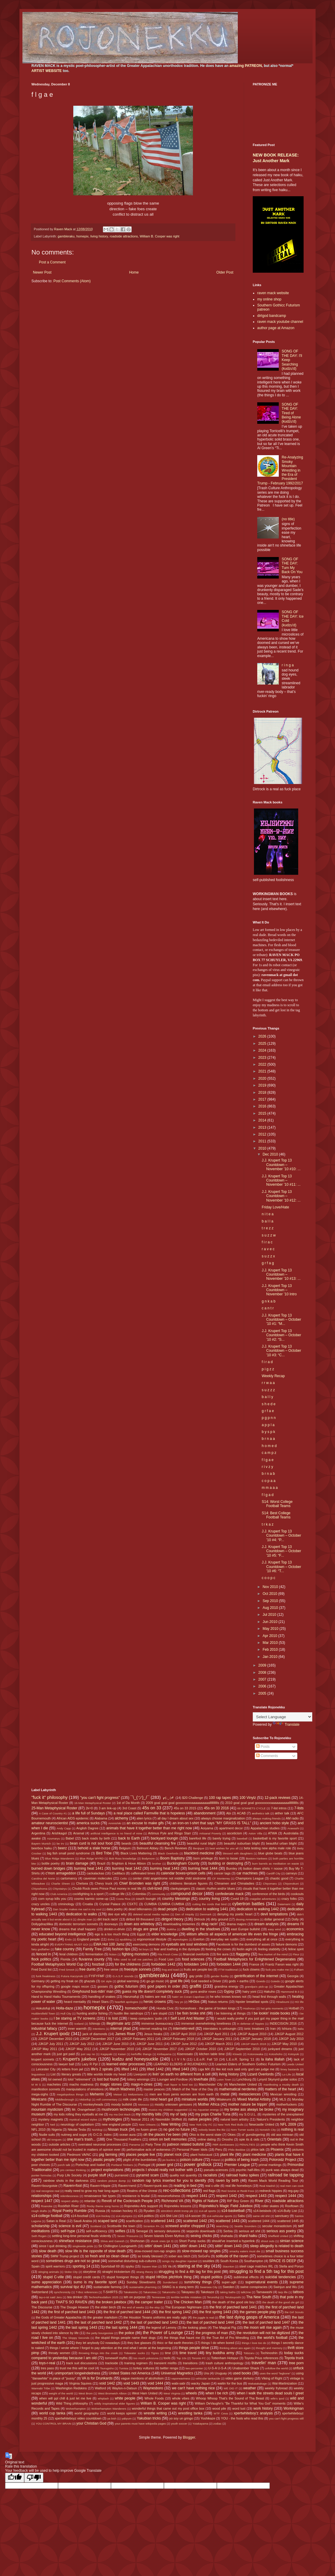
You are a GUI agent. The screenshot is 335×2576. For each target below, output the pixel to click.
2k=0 (89, 1808)
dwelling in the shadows (201, 1929)
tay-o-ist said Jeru (50, 2297)
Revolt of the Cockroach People (127, 2201)
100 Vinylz (247, 1798)
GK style (106, 1981)
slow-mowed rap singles (201, 2251)
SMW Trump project (65, 2256)
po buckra (168, 2159)
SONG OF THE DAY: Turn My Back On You (292, 565)
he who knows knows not (228, 1996)
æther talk (282, 1813)
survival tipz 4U (72, 2287)
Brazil (101, 1863)
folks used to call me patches (133, 1959)
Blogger (189, 2437)
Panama (134, 2144)
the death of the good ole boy (233, 2302)
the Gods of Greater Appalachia (59, 2317)
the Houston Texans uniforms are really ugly (155, 2317)
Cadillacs (118, 1873)
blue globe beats (270, 1853)
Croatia (88, 1904)
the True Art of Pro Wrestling (227, 2337)
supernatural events (261, 2282)
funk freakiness (45, 1976)
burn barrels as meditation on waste (275, 1863)
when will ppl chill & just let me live (65, 2398)
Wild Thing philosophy (72, 2403)
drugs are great (145, 1929)
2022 (262, 1064)
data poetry (114, 1909)
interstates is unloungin (219, 2028)
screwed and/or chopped (185, 2226)
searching (222, 2226)
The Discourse (41, 2307)
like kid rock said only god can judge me (245, 2069)
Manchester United (243, 2084)
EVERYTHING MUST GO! (71, 1944)
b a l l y (267, 1397)
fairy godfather (40, 1949)
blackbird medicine (199, 1853)
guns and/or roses (203, 1991)
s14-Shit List (169, 2216)
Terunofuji (213, 2297)
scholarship (40, 2226)
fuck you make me (277, 1969)
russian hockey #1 (124, 2211)
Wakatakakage (257, 2383)
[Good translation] (14, 2478)
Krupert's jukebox (79, 2059)
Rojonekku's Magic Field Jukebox (226, 2206)
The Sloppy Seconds (75, 2337)
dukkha (171, 1929)
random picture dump (111, 2180)
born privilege (203, 1858)
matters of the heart (280, 2089)
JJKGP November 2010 (116, 2049)
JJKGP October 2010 (200, 2049)
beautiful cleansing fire (158, 1843)
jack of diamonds (95, 2034)
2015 (262, 1113)
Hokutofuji (43, 2008)
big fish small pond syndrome (68, 1853)
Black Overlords (168, 1853)
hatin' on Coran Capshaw (188, 1996)
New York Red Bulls (230, 2124)
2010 (262, 1148)
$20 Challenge (192, 1797)
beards (126, 1843)
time (168, 2353)
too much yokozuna (146, 2358)
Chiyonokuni (291, 1883)
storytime (89, 2271)
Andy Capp (64, 1828)
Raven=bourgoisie (44, 2185)
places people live (140, 2154)
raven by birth (227, 2180)
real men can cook (292, 2185)
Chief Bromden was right (139, 1883)
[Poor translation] (33, 2478)
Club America (58, 1894)
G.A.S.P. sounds (122, 1976)
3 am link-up (107, 1808)
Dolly (295, 1919)
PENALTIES (247, 2144)
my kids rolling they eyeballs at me (78, 2114)
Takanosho (169, 2292)
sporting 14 (81, 2266)
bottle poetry (51, 1863)
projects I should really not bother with (162, 2170)
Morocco (143, 2104)
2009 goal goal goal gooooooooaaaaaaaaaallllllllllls (182, 1803)
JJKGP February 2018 (178, 2038)
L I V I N (178, 2059)
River (259, 2201)
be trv (60, 1843)
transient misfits (165, 2363)
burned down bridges (48, 1868)
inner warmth (77, 2028)
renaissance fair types (100, 2196)
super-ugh (229, 2282)
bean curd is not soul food (91, 1843)
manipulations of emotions (85, 2089)
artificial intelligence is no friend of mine (116, 1833)
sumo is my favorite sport (95, 2282)
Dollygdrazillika (42, 1924)
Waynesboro (153, 2388)
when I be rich (216, 2393)
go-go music (155, 1981)
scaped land (107, 2221)
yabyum (126, 2418)
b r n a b (268, 1474)
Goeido (260, 1981)
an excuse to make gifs (145, 1823)
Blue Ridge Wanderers (59, 1858)
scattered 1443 (228, 2221)
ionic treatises (254, 2028)
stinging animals (48, 2271)
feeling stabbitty (269, 1949)
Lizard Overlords (260, 2074)
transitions (190, 2363)
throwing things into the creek (98, 2353)
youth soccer (179, 2423)
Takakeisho (131, 2292)
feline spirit (296, 1949)
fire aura (223, 1954)
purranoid (122, 2175)
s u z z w (269, 1235)
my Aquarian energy (206, 2109)
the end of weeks (133, 2307)
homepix (82, 236)
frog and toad (170, 1969)
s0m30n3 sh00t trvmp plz (177, 2211)
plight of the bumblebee (139, 2159)
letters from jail (72, 2069)
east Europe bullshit (245, 1929)
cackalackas (95, 1873)
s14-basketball (232, 2211)
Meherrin (97, 2094)
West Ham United (144, 2393)
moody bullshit (121, 2104)
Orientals (274, 2139)
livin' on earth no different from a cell (182, 2074)
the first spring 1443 (215, 2312)
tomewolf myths (116, 2358)
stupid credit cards (86, 2277)
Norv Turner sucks (243, 2129)
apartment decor (231, 1828)
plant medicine (254, 2154)
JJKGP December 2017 (97, 2038)
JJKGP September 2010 (242, 2049)
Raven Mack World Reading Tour (273, 2180)
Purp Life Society (69, 2175)
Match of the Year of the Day (192, 2089)
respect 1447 (41, 2201)
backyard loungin (164, 1838)
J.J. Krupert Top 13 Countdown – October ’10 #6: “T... (281, 1566)
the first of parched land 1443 (71, 2312)
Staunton (228, 2266)
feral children (68, 1954)
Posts (262, 1747)
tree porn (296, 2363)
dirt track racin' (107, 1919)
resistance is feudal (136, 2196)
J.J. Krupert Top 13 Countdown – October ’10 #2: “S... (281, 1335)
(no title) (288, 519)
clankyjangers (180, 1888)
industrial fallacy (44, 2028)
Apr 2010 (270, 1636)
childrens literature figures (189, 1883)
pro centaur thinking (73, 2170)
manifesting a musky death (281, 2084)
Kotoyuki (293, 2054)
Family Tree (92, 1949)
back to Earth (129, 1838)
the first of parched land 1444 (126, 2312)
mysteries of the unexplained (283, 2114)
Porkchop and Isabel (90, 2165)
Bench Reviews (176, 1848)
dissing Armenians (247, 1919)
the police (126, 2333)
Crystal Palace (110, 1904)
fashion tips (121, 1949)
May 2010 (271, 1629)
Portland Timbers (122, 2165)
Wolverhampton (76, 2408)
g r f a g (268, 1263)
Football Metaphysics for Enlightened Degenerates (255, 1959)
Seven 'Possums (127, 2236)
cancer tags (222, 1873)
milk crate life (132, 2099)
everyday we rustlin (225, 1939)
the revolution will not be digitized (263, 2333)
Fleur (296, 1954)
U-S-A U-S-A (217, 2368)
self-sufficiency (96, 2231)
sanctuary (282, 2216)
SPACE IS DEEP (282, 2261)
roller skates (270, 2206)
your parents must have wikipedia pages (140, 2423)
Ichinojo (94, 2023)
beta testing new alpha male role (267, 1848)
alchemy (121, 1818)
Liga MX (204, 2069)
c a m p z (269, 1453)
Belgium (125, 1848)
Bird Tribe (104, 1853)
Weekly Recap (273, 1376)
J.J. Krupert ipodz (53, 2033)
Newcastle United (261, 2124)
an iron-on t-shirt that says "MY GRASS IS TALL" (212, 1823)
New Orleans (147, 2124)
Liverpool (140, 2074)
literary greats (71, 2074)
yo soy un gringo (181, 2418)
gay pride (196, 1976)
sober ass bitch (179, 2256)
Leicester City (46, 2069)
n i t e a (267, 1214)
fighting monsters (135, 1954)
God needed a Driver (206, 1981)
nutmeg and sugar (74, 2134)
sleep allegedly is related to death (277, 2246)
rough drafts (39, 2211)
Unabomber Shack (245, 2368)
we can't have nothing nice (193, 2388)
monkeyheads (93, 2104)
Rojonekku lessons (177, 2206)
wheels (191, 2393)
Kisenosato (185, 2054)
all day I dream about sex (175, 1818)
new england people (116, 2124)
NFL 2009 (288, 2124)
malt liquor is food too (178, 2084)
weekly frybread (276, 2388)
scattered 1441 (163, 2221)
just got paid (66, 2054)
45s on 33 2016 (216, 1808)
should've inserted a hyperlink (233, 2241)
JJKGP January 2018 (255, 2038)
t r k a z (267, 1524)
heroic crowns (155, 2002)
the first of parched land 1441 (233, 2307)
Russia (100, 2211)
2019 (262, 1085)
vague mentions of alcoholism (142, 2378)
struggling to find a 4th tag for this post (190, 2272)
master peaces (154, 2089)
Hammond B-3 (290, 1991)
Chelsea (82, 1883)
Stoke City (70, 2271)
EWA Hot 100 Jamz (108, 1944)
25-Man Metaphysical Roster (54, 1808)
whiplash (103, 2398)
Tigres (155, 2353)
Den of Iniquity (184, 1914)
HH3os (194, 2002)
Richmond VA (172, 2201)
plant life (227, 2154)
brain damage (77, 1863)
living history (99, 236)
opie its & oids (249, 2139)
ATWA (272, 1833)
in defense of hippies (250, 2023)
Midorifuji (85, 2099)
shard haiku (248, 2236)
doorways (111, 1924)
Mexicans (39, 2099)
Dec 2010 (271, 1154)
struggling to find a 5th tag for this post (266, 2271)
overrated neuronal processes (99, 2144)
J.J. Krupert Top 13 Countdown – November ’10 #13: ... (281, 1274)
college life (117, 1894)
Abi (228, 1813)
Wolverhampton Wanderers (108, 2408)
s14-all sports (207, 2211)
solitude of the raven (232, 2256)
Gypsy (229, 1991)
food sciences (193, 1959)
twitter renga (169, 2368)
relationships (41, 2196)
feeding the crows (218, 1949)
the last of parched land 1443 (154, 2322)
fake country (64, 1949)
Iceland (78, 2023)
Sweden (228, 2287)
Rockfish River (68, 2206)
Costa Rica (123, 1898)
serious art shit (249, 2231)
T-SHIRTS (110, 2292)
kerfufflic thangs (141, 2054)
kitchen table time (212, 2054)
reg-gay (293, 2191)
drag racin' (209, 1924)
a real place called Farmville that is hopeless (149, 1813)
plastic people (104, 2160)
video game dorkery (239, 2378)
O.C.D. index (102, 2134)
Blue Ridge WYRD (91, 1858)
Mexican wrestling (283, 2094)
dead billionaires (140, 1909)
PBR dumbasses (223, 2144)
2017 (262, 1099)
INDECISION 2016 (283, 2023)
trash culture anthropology (225, 2363)
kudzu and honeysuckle (135, 2059)
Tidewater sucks (134, 2353)
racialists (210, 2175)
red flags (209, 2191)
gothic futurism (126, 1986)
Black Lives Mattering (136, 1853)
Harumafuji (131, 1996)
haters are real (155, 1996)
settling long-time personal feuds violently (81, 2236)
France (254, 1964)
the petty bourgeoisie (99, 2333)
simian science (292, 2241)
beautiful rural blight (201, 1843)
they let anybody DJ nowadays (98, 2343)
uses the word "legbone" (275, 2373)
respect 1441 (196, 2196)
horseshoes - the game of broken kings (207, 2008)
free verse (111, 1969)
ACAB (241, 1813)
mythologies (112, 2119)
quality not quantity (183, 2175)
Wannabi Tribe (40, 2388)
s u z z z (268, 1390)
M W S (36, 2084)
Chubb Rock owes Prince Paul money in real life (106, 1888)
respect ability (70, 2201)
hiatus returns (218, 2001)
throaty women (59, 2353)
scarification (134, 2221)
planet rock (173, 2154)
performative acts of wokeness (148, 2149)
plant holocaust (201, 2154)
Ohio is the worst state (205, 2134)
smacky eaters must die (244, 2251)
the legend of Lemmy (161, 2327)
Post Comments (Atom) (72, 281)
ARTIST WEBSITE (46, 71)
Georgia (293, 1976)
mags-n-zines (142, 2084)
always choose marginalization (223, 1818)
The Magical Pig (224, 2327)
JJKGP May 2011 (44, 2049)
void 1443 (131, 2383)
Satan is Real (56, 2221)
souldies (208, 2261)
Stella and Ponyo (291, 2266)
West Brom (85, 2393)
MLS (282, 2099)
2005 (262, 1693)
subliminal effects (246, 2277)
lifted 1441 (129, 2069)
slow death (47, 2251)
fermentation (94, 1954)
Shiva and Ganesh (112, 2241)
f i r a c (267, 1242)
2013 (262, 1127)
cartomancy (68, 1878)
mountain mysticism (47, 2109)
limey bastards (290, 2069)
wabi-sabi (178, 2383)
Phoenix (277, 2149)
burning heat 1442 (126, 1868)
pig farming (108, 2154)
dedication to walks (81, 1914)
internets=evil (183, 2028)
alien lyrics (144, 1818)
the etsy (155, 2307)
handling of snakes (101, 1996)
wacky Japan (200, 2383)
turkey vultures (143, 2368)
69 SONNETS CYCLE (251, 1808)
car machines (247, 1873)
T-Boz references (87, 2292)
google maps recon (75, 1986)
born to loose (228, 1858)
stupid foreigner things (122, 2277)
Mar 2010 (271, 1643)
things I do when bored (217, 2343)
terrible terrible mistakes (186, 2297)
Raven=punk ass (156, 2185)
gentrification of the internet (256, 1976)
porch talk (64, 2165)
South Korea (229, 2261)
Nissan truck (117, 2129)
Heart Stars (100, 2001)
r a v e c (268, 1249)
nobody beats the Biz (212, 2129)
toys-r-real (47, 2363)
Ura (206, 2373)
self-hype (68, 2231)
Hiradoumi (283, 2001)
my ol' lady (178, 2114)
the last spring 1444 (122, 2327)
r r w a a (268, 1383)
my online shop (269, 299)
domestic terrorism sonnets (78, 1924)
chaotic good (279, 1878)
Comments (267, 1756)
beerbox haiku (41, 1848)
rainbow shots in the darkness (66, 2180)
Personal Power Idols (192, 2149)
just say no (88, 2054)
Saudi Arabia (83, 2221)
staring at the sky (193, 2266)
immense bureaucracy (157, 2023)
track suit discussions (81, 2363)
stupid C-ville (53, 2277)
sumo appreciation (46, 2282)
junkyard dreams (280, 2049)
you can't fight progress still (286, 2418)
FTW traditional (228, 1969)
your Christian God (91, 2423)
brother (156, 1863)
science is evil (70, 2226)
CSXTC (132, 1904)
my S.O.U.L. (248, 2114)
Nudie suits (47, 2134)
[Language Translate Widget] (282, 1717)
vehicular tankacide (208, 2378)
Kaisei (122, 2054)
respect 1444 (285, 2196)
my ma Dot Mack (119, 2114)
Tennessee (158, 2297)
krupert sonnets (42, 2059)
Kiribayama (164, 2054)
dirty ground (219, 1919)
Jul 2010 (270, 1615)
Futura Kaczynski (72, 1976)
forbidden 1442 (163, 1964)
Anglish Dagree (87, 1828)
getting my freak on (64, 1981)
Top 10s (181, 2358)
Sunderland (170, 2282)
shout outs (267, 2241)
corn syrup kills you (52, 1898)
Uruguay (221, 2373)
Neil (52, 2124)
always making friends (266, 1818)
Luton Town (224, 2079)
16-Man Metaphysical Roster (92, 1803)
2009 (262, 1665)
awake (36, 1838)
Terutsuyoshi (233, 2297)
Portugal (144, 2165)
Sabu (241, 2216)
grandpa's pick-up (256, 1986)
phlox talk (258, 2149)
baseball (242, 1838)
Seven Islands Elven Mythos (164, 2236)
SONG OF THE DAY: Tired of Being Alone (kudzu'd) (291, 413)
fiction (113, 1954)
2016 (262, 1106)
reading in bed (184, 2186)
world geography (86, 2413)
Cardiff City (273, 1873)
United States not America (129, 2373)
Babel (70, 1838)
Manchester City (211, 2084)
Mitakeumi (224, 2099)
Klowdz (237, 2054)
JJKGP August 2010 (252, 2034)
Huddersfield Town (43, 2013)
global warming (128, 1981)
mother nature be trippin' (248, 2104)
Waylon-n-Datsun (124, 2388)
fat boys (144, 1949)
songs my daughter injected (179, 2261)
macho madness (81, 2084)
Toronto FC (199, 2358)
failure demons (286, 1944)
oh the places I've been (161, 2134)
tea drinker (75, 2297)
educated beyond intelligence (62, 1934)
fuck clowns (251, 1969)
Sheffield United (278, 2236)
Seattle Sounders (245, 2226)
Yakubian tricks (149, 2418)
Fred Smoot (66, 1969)
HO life (299, 2001)
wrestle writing (155, 2413)
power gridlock (197, 2164)
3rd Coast (129, 1808)
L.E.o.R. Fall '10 (206, 2059)
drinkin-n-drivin (114, 1929)
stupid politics (212, 2277)
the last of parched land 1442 (98, 2322)
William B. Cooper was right (159, 236)
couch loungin (146, 1898)
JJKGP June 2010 (115, 2044)
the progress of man (212, 2333)
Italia (301, 2028)
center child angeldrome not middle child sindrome (169, 1878)
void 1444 (155, 2383)
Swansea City (208, 2287)
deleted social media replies (151, 1914)
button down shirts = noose (263, 1868)
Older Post (224, 272)
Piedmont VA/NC (79, 2154)
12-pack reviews (277, 1798)
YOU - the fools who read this (242, 2418)
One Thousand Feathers (123, 2139)
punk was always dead (282, 2170)
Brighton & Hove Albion (129, 1863)
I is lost (112, 2018)
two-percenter (194, 2368)
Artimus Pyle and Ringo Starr (169, 1833)
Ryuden (149, 2211)
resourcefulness (169, 2196)
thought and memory (269, 2348)
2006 (262, 1686)
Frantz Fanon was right (282, 1964)
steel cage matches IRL (256, 2266)
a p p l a (268, 1425)
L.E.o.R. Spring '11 (240, 2059)
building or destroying (225, 1863)
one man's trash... (81, 2139)
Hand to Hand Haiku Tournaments (55, 1996)
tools (167, 2358)
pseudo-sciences (216, 2170)
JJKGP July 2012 (82, 2044)
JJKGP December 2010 (55, 2038)
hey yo (178, 2001)
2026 (262, 1036)
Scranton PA (151, 2226)
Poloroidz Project (282, 2160)
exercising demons (146, 1944)
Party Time (153, 2144)
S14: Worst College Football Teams (277, 1504)
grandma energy (226, 1986)
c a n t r (268, 1308)
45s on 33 (151, 1807)
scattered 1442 (195, 2221)
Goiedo (275, 1981)
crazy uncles (40, 1904)
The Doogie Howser (74, 2307)
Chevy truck (103, 1883)
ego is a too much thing (112, 1934)
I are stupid (159, 2013)
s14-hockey (103, 2216)
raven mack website (273, 293)
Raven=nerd (127, 2185)
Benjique (198, 1848)
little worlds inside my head (106, 2074)
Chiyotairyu (60, 1888)
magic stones (111, 2084)
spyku (130, 2266)
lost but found (108, 2079)
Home (134, 272)
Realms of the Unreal (142, 2191)
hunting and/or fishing (92, 2013)
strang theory (144, 2271)
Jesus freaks (153, 2034)
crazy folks (289, 1898)
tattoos (298, 2292)
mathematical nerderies (238, 2089)
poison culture (191, 2160)
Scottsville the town (121, 2226)
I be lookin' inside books (271, 2013)
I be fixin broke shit (190, 2013)
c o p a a (268, 1481)
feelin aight (244, 1949)
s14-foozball (79, 2216)
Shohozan (137, 2241)
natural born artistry (234, 2119)
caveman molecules (97, 1878)
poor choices (40, 2165)
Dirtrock (199, 1919)
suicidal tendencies (280, 2277)
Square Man (149, 2266)
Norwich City (268, 2129)
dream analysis (266, 1924)
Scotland (95, 2226)
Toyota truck (294, 2358)
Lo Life (286, 2074)
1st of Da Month (128, 1803)
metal (224, 2094)
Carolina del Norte (43, 1878)
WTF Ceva (221, 2413)
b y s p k (268, 1432)
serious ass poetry (281, 2231)
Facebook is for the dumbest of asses (243, 1944)
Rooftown (292, 2206)
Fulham (299, 1969)
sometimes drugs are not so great (73, 2261)
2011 (262, 1141)
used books (242, 2373)
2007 (262, 1679)
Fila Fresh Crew (168, 1954)
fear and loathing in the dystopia (177, 1949)
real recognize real (47, 2191)
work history (263, 2408)
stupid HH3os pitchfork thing (168, 2277)
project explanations (107, 2170)
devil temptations (274, 1914)
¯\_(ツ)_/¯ (140, 1797)
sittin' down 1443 (228, 2246)
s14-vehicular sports (219, 2216)
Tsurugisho (107, 2368)
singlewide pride (82, 2246)
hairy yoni (249, 1991)
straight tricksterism (116, 2271)
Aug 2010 (271, 1608)
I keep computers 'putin (145, 2018)
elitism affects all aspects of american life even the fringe (232, 1934)
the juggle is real (203, 2317)
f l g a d (267, 1495)
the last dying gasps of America (249, 2317)
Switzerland (39, 2292)
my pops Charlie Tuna (212, 2114)
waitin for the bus (229, 2383)
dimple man (84, 1919)
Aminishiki (114, 1823)
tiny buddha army (220, 2353)
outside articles (60, 2144)
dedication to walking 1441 (207, 1909)
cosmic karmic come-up (91, 1898)
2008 (262, 1672)
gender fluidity (220, 1976)
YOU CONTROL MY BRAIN (53, 2423)
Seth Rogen (39, 2236)
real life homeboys (238, 2185)
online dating (206, 2139)
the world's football (272, 2338)
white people (125, 2398)
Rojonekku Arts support (141, 2206)
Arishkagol (59, 1833)
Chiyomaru (270, 1883)
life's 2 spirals (102, 2069)
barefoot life (197, 1838)
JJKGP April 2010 (183, 2034)
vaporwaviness (180, 2378)
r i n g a (288, 665)
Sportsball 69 (110, 2266)
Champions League (249, 1878)
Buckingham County (183, 1863)
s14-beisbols (262, 2211)
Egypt (141, 1934)
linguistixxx (38, 2074)
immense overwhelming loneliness (206, 2023)
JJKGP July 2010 (291, 2038)
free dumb (87, 1969)
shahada (226, 2236)
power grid (164, 2165)
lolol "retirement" (80, 2079)
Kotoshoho (276, 2054)
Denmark (205, 1914)
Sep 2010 (271, 1601)
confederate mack (229, 1894)
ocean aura (127, 2134)
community (158, 1894)
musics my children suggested (168, 2109)
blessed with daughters (238, 1853)
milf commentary (107, 2099)
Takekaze (207, 2292)
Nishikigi (97, 2129)
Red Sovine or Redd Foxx (237, 2191)
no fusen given (146, 2129)
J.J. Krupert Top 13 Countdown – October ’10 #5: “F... (281, 1551)
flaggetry (243, 1954)
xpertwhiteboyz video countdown (78, 2418)
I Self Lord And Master (186, 2018)
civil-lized (154, 1888)
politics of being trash (242, 2160)
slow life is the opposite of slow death (95, 2251)
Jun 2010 (270, 1622)
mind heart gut (161, 2099)
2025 (262, 1043)
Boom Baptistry (172, 1858)
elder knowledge (164, 1934)
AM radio (292, 1818)
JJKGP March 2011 (219, 2044)
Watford (100, 2388)
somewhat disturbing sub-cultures (132, 2261)
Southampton (253, 2261)
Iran (273, 2028)
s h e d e (268, 1404)
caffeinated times (143, 1873)
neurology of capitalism (77, 2124)
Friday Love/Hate (275, 1207)
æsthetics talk (260, 1813)
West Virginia (171, 2393)
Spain (35, 2266)
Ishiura (286, 2028)
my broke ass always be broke (248, 2109)
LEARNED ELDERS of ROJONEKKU (180, 2064)
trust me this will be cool (77, 2368)
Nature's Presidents (271, 2119)
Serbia (227, 2231)
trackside (111, 2363)
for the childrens (128, 1964)
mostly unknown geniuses (173, 2104)
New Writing (171, 2124)
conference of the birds (268, 1894)
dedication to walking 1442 (258, 1909)
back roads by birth (96, 1838)
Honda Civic (165, 2008)
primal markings (270, 2165)
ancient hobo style (274, 1823)
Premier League (237, 2165)
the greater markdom (102, 2317)
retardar (89, 2201)
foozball (98, 1964)
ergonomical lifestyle (151, 1939)
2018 (262, 1092)
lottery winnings (138, 2079)
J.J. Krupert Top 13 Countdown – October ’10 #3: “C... (281, 1350)
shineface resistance (75, 2241)
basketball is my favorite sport (275, 1838)
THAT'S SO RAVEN (71, 2302)
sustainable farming (107, 2287)
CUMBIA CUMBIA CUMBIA (164, 1904)
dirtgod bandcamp (271, 316)
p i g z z (268, 1369)
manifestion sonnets (45, 2089)
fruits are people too (198, 1969)
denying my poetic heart (234, 1914)
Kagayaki (106, 2054)
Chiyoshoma (39, 1888)
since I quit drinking (53, 2246)
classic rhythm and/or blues (215, 1888)
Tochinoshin (269, 2353)
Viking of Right (271, 2378)
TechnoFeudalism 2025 (103, 2297)
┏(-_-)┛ (168, 1797)
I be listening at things (230, 2013)
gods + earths (239, 1981)
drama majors (236, 1924)
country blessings (176, 1899)
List (53, 2074)
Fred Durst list (41, 1969)
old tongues (54, 2139)
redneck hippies (270, 2191)
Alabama (101, 1818)
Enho (111, 1939)
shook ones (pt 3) (162, 2241)
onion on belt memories (168, 2139)
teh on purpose (135, 2297)
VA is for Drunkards (97, 2378)
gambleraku (66, 236)
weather (249, 2388)
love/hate (201, 2079)
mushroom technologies (121, 2109)
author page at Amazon (275, 328)
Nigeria (56, 2129)
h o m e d (269, 1446)
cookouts (297, 1894)
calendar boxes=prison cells (183, 1873)
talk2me (246, 2292)
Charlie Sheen (60, 1883)
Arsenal (78, 1833)
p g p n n (269, 1418)
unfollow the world (276, 2368)
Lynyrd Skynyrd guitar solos (277, 2079)
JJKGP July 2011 (50, 2044)
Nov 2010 (271, 1587)
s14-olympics (124, 2216)
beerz (62, 1848)
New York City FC (200, 2124)
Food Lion (166, 1959)
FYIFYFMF (97, 1976)
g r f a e (268, 1411)
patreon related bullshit (185, 2144)
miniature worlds (195, 2099)
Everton (198, 1939)
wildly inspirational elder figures (114, 2403)
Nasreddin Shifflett (169, 2119)
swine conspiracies (253, 2287)
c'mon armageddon (60, 1873)
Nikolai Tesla (77, 2129)
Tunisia (123, 2368)
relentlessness (69, 2196)
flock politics (41, 1959)
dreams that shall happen (77, 1929)
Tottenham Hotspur (224, 2358)
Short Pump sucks (192, 2241)
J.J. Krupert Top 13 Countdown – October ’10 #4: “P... (281, 1535)
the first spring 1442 (175, 2312)
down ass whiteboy (139, 1924)
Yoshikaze (208, 2418)
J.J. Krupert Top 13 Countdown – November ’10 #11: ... (281, 1180)
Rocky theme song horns (103, 2206)
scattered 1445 (288, 2221)
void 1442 (107, 2383)
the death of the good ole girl (280, 2302)
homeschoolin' (136, 2008)
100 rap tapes (220, 1798)
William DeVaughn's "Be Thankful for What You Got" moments (240, 2403)
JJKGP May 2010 (284, 2044)
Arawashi (293, 1828)
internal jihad (120, 2028)
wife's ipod (277, 2398)
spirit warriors (55, 2266)
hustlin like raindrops (128, 2013)
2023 (262, 1057)
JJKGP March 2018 (253, 2044)
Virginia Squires (80, 2383)
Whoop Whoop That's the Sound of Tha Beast (230, 2398)
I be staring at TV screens (74, 2018)
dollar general (274, 1919)
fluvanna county (91, 1959)
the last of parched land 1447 (266, 2322)
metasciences (250, 2094)
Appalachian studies (265, 1828)
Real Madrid (267, 2185)
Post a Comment (52, 262)
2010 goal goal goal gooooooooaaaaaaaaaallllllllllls (262, 1803)
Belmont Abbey (148, 1848)
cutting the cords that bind (209, 1904)
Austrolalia (290, 1833)
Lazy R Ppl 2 (91, 2064)
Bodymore (148, 1858)
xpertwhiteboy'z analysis (253, 2413)
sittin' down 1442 (193, 2246)
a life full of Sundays (88, 1813)
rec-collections (177, 2190)
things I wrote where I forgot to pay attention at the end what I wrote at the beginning (110, 2348)
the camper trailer (149, 2302)
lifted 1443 (180, 2069)
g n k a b (268, 1301)
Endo (68, 1939)
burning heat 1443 (164, 1868)
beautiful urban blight (281, 1843)
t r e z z (267, 1228)
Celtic (123, 1878)
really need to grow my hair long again (92, 2191)
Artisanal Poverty (210, 1833)
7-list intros (279, 1808)
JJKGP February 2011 (138, 2038)
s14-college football (47, 2216)
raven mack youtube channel (280, 322)
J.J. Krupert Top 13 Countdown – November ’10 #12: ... (281, 1196)
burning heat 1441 (88, 1868)
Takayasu (188, 2292)
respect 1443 (256, 2196)
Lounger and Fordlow (172, 2079)
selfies (120, 2231)
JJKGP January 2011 (217, 2038)
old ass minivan (282, 2134)
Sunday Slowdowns (141, 2282)
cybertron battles (248, 1903)
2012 (262, 1134)
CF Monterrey (221, 1878)
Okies (231, 2134)
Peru (218, 2149)
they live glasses (139, 2343)
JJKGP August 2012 (289, 2034)
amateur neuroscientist (49, 1823)
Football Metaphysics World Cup (57, 1964)
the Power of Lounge (163, 2332)
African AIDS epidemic (73, 1818)
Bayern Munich (41, 1843)
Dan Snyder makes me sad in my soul (77, 1909)
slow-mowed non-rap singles (155, 2251)
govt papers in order (164, 1986)
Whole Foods (154, 2398)
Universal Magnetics (177, 2373)
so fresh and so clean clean (107, 2256)
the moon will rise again (263, 2327)
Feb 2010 (271, 1649)
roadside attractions (124, 236)
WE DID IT (231, 2388)
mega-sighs (39, 2094)
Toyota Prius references (261, 2358)
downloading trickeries (179, 1924)
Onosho (227, 2139)
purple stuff (97, 2175)
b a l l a (267, 1221)
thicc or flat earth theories (175, 2343)
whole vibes (180, 2398)
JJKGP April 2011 (216, 2034)
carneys (291, 1873)
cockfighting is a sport (87, 1894)
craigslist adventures (262, 1898)
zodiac (217, 2423)
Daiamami (284, 1904)
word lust (239, 2408)
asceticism (234, 1833)
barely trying (222, 1838)
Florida (65, 1959)
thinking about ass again (235, 2348)
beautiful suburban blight (242, 1843)
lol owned (55, 2079)
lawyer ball (66, 2064)
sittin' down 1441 (157, 2246)
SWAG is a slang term (178, 2287)
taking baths (228, 2292)
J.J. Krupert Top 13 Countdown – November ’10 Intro (279, 1290)
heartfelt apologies (126, 2001)
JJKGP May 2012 (78, 2049)
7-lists (299, 1808)
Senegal (142, 2231)
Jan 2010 (270, 1657)
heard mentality (75, 2001)
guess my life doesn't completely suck (152, 1991)
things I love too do (254, 2343)
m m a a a (270, 1488)
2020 (262, 1078)
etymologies (180, 1939)
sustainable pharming (143, 2287)
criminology (66, 1904)
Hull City (65, 2013)
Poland (215, 2159)
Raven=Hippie (100, 2185)
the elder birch (105, 2307)
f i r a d (267, 1362)
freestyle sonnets (137, 1969)
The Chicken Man (187, 2302)
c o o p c (268, 1578)
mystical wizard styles (83, 2119)
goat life (176, 1981)
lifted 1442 (155, 2069)
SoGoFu (204, 2256)
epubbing (126, 1939)
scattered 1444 (258, 2221)
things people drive (194, 2348)
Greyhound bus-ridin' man (92, 1991)
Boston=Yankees (256, 1858)
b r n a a (268, 1439)
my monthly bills (149, 2114)
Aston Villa (255, 1833)
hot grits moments (272, 2008)
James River (125, 2034)
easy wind (274, 1929)
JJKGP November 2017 (159, 2049)
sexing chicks (201, 2236)
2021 (262, 1071)
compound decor (186, 1893)
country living (209, 1899)
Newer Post (42, 272)
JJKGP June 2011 (149, 2044)
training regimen (136, 2363)
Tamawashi (264, 2292)
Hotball (294, 2008)
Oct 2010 (270, 1594)
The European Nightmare (183, 2307)
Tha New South (258, 2297)
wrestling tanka (190, 2413)
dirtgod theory (173, 1919)
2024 (262, 1050)
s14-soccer (193, 2216)
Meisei (117, 2094)
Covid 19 (237, 1898)
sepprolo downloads (200, 2231)
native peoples (199, 2119)
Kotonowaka (255, 2054)
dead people (167, 1909)
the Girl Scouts (294, 2312)
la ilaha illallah (272, 2059)
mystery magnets (50, 2119)
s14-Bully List (287, 2211)
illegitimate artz (118, 2023)
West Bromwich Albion (112, 2393)
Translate (286, 1724)
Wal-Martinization (284, 2383)
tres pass (47, 2368)
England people (88, 1939)
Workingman (294, 2408)
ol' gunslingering (253, 2134)
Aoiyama (207, 1828)
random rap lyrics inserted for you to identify (169, 2180)
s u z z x (268, 1256)
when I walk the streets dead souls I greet (270, 2393)
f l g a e (267, 1460)
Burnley (231, 1868)
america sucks (88, 1823)
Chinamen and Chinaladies (234, 1883)
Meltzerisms (135, 2094)
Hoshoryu (249, 2008)
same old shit (261, 2216)
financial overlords (196, 1954)
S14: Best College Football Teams (276, 1515)
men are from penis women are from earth (182, 2094)
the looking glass (194, 2327)
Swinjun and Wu (285, 2287)
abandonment (204, 1813)
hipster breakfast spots (252, 2001)
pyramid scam (147, 2175)
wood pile (219, 2408)
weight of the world (61, 2393)
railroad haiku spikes (242, 2175)
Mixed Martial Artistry (254, 2099)
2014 (262, 1120)
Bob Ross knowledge (122, 1858)
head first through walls (269, 1996)
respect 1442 (226, 2196)
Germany (38, 1981)
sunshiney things (198, 2282)
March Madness (122, 2089)
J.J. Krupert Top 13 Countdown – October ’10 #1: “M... (281, 1319)
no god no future (176, 2129)
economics (295, 1929)
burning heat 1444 (202, 1868)
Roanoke (46, 2206)
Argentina (38, 1833)
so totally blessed (150, 2256)
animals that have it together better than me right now (149, 1828)
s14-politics (146, 2216)
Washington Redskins (71, 2388)
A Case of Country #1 (53, 1813)
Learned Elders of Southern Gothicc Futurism (248, 2064)
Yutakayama (200, 2423)
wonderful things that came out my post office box (168, 2408)
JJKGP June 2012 (183, 2044)
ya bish (111, 2418)
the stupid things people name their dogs (125, 2337)
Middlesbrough (64, 2099)
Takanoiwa (149, 2292)
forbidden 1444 (228, 1964)
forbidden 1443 (196, 1964)
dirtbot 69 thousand (140, 1919)
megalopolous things (70, 2094)
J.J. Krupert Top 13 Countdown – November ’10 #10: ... (281, 1164)
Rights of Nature (205, 2201)
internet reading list (153, 2028)
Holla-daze (64, 2008)
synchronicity (62, 2292)
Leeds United (295, 2064)
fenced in (43, 1954)
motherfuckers (286, 2104)
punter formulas (41, 2175)
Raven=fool (72, 2186)
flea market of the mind (273, 1954)
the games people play (258, 2312)
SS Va (166, 2266)
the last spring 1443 (81, 2327)
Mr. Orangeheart (83, 2109)
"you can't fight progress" (100, 1798)
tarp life (283, 2292)
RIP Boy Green (238, 2201)
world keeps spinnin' (122, 2413)
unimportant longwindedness (77, 2373)
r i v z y (267, 1467)
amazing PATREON (245, 66)
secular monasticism (277, 2226)
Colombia (139, 1894)
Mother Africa (208, 2104)
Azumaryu (53, 1838)
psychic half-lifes (248, 2170)
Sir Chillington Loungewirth (117, 2246)
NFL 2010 (38, 2129)
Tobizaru (248, 2353)
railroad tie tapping (286, 2175)
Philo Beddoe (237, 2149)
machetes (54, 2084)
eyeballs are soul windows (187, 1944)
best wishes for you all (224, 1848)
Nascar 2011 (140, 2119)
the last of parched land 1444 (210, 2322)
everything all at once (262, 1939)
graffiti (195, 1986)
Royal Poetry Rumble (69, 2211)
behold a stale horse (93, 1848)
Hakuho (269, 1991)
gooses (103, 1986)
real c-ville (212, 2185)
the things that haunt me (182, 2337)
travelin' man (264, 2362)
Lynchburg (244, 2079)
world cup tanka (52, 2413)
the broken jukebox (111, 2302)
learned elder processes (125, 2064)
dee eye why (117, 1914)
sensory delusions (167, 2231)
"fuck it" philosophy (49, 1797)
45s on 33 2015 (185, 1808)
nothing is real (292, 2129)
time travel (188, 2353)
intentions (99, 2028)
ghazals (89, 1981)
